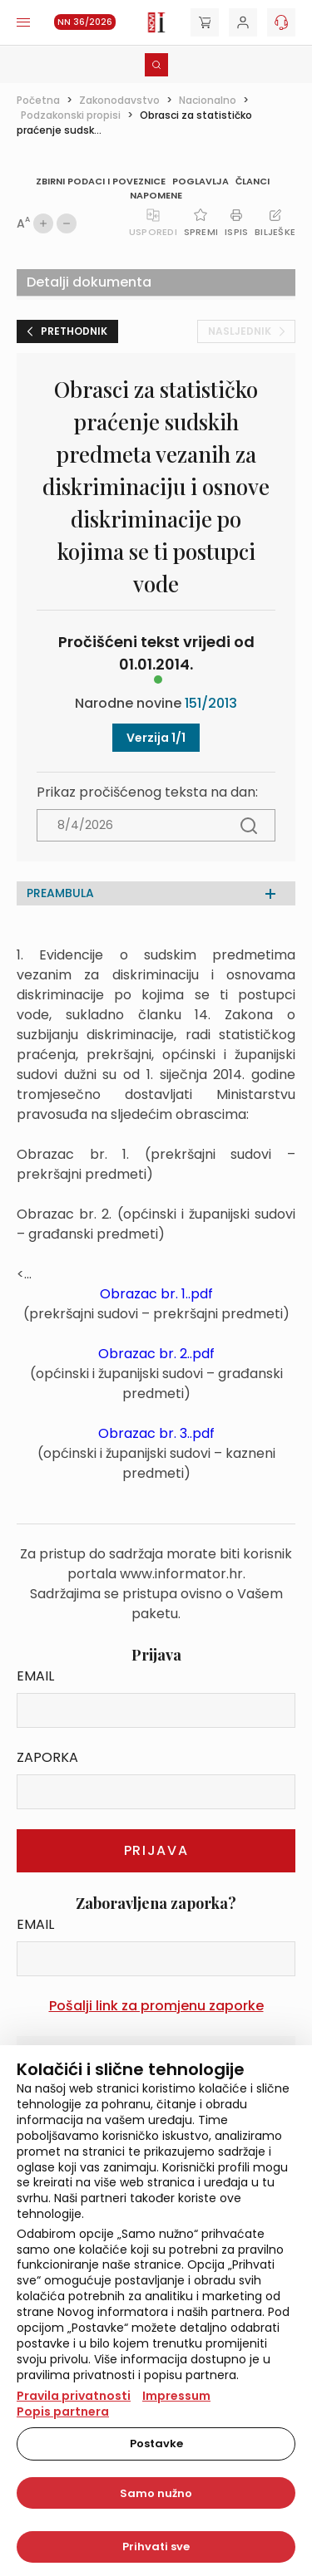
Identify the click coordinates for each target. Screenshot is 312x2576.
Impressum (176, 2395)
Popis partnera (63, 2411)
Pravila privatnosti (74, 2395)
